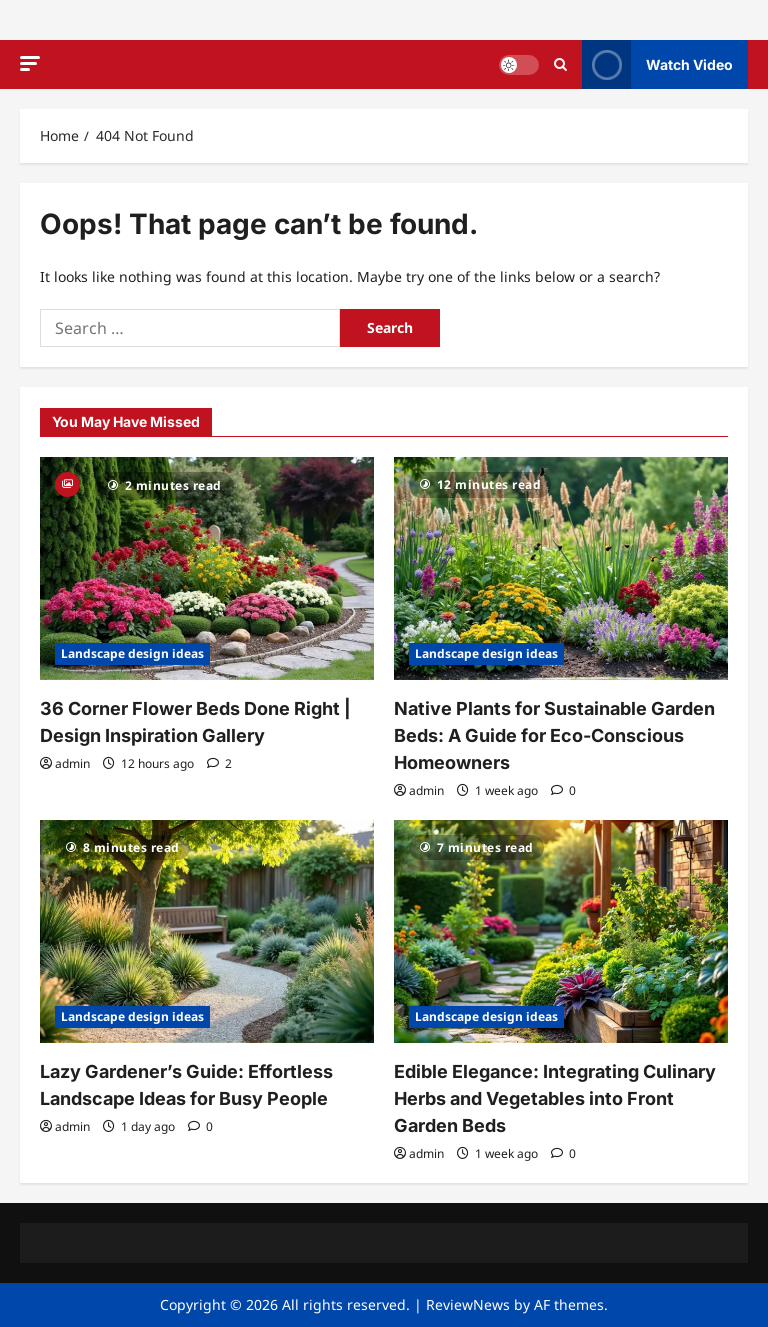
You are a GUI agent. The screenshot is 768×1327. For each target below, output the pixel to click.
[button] (30, 63)
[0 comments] (563, 790)
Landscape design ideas (132, 653)
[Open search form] (560, 64)
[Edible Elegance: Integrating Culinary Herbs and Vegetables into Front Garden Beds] (561, 931)
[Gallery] (67, 482)
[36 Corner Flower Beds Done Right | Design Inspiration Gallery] (207, 568)
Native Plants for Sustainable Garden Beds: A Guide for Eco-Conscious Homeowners (554, 735)
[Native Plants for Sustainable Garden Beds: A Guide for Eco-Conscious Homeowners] (561, 568)
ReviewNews (468, 1304)
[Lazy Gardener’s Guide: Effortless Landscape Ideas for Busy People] (207, 931)
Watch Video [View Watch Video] (657, 64)
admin (72, 763)
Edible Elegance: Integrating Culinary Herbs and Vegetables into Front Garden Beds (555, 1098)
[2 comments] (219, 763)
